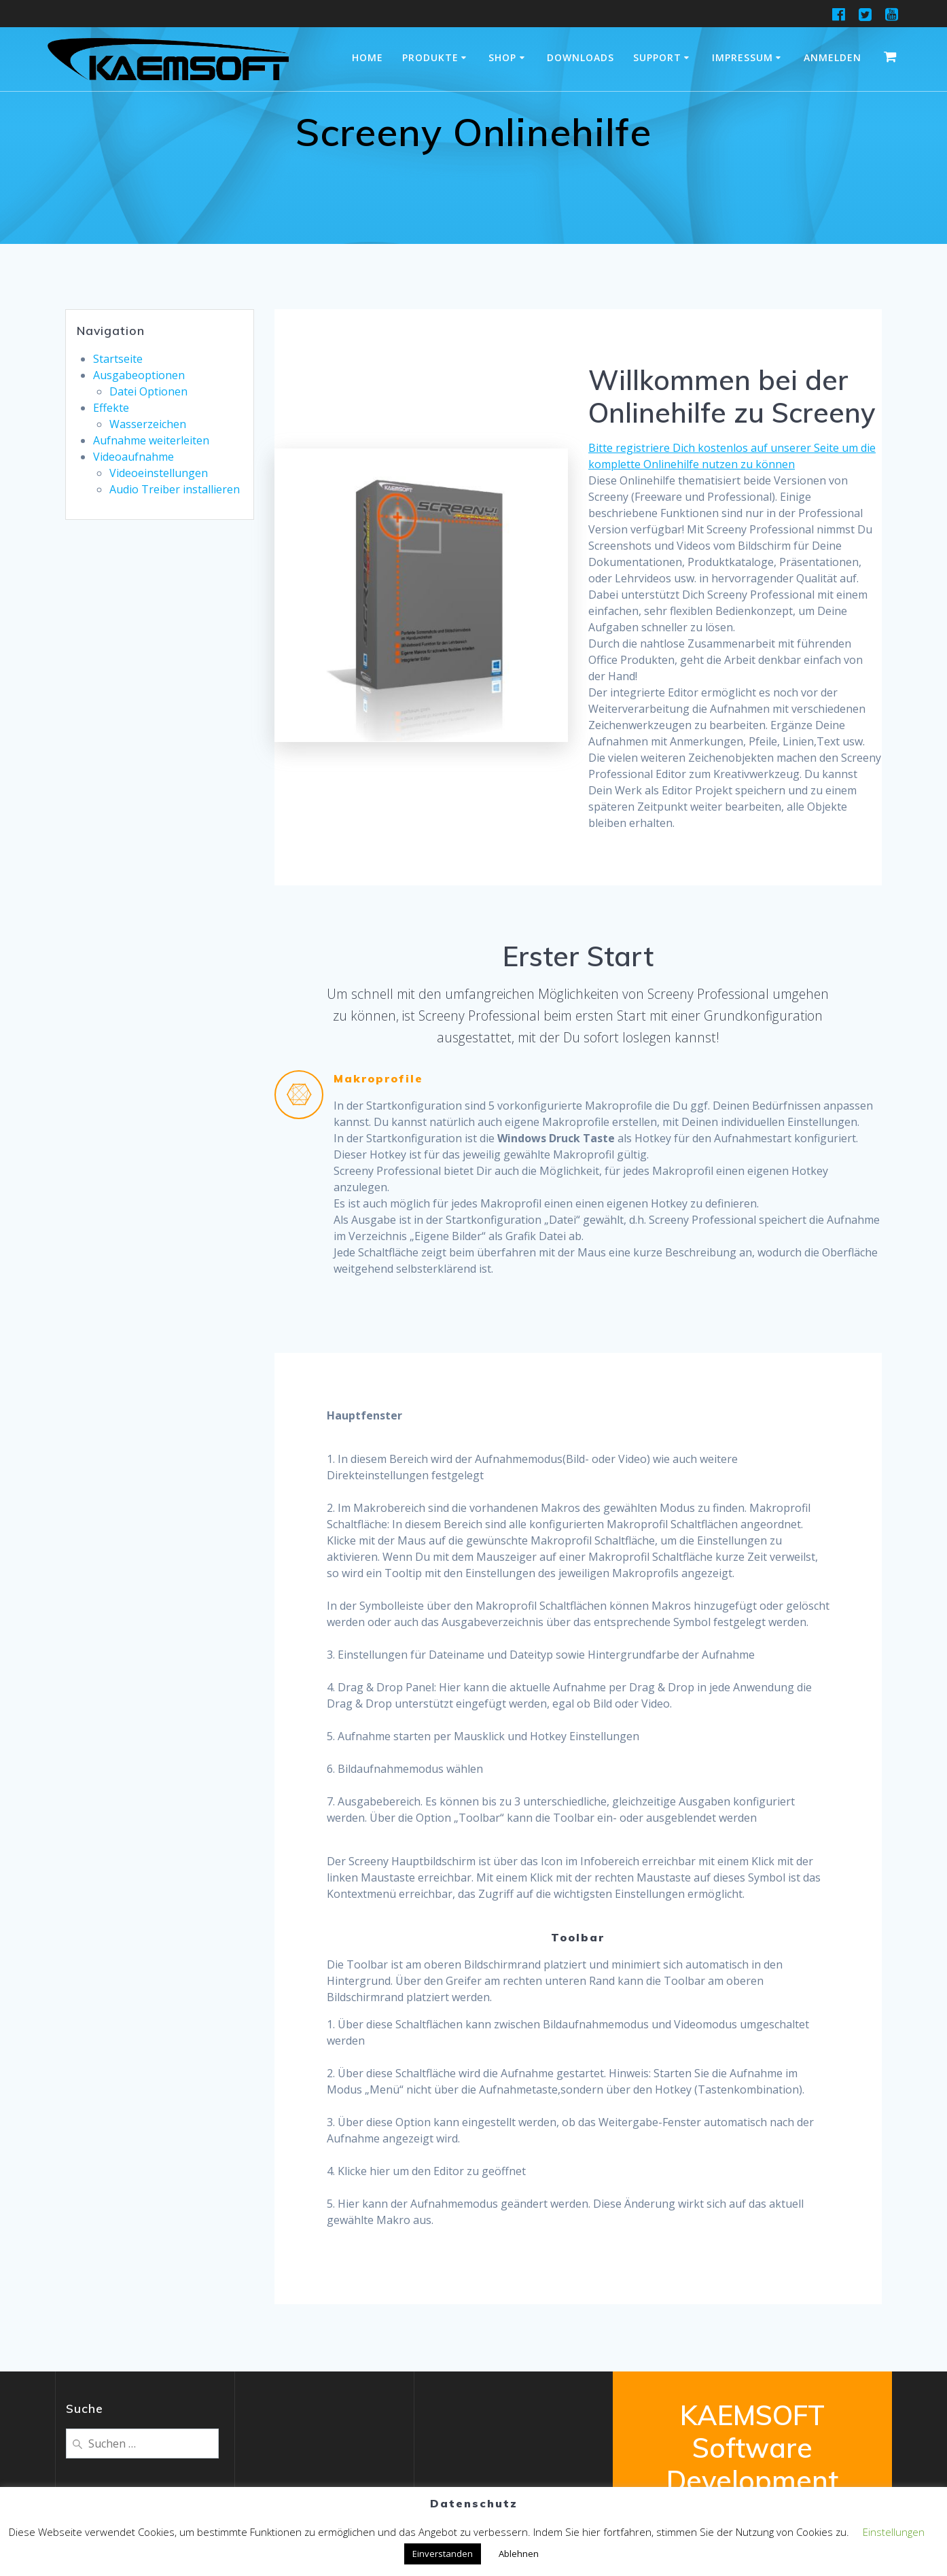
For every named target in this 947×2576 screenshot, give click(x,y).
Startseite (118, 358)
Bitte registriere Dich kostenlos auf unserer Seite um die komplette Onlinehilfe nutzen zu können (732, 456)
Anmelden (832, 57)
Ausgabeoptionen (139, 375)
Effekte (111, 407)
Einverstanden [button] (442, 2553)
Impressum (742, 57)
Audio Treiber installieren (174, 489)
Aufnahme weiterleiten (151, 440)
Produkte (430, 57)
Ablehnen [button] (519, 2553)
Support (657, 57)
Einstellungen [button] (894, 2532)
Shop (502, 57)
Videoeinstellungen (158, 472)
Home (367, 57)
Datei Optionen (148, 391)
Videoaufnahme (133, 456)
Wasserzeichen (147, 424)
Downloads (580, 57)
